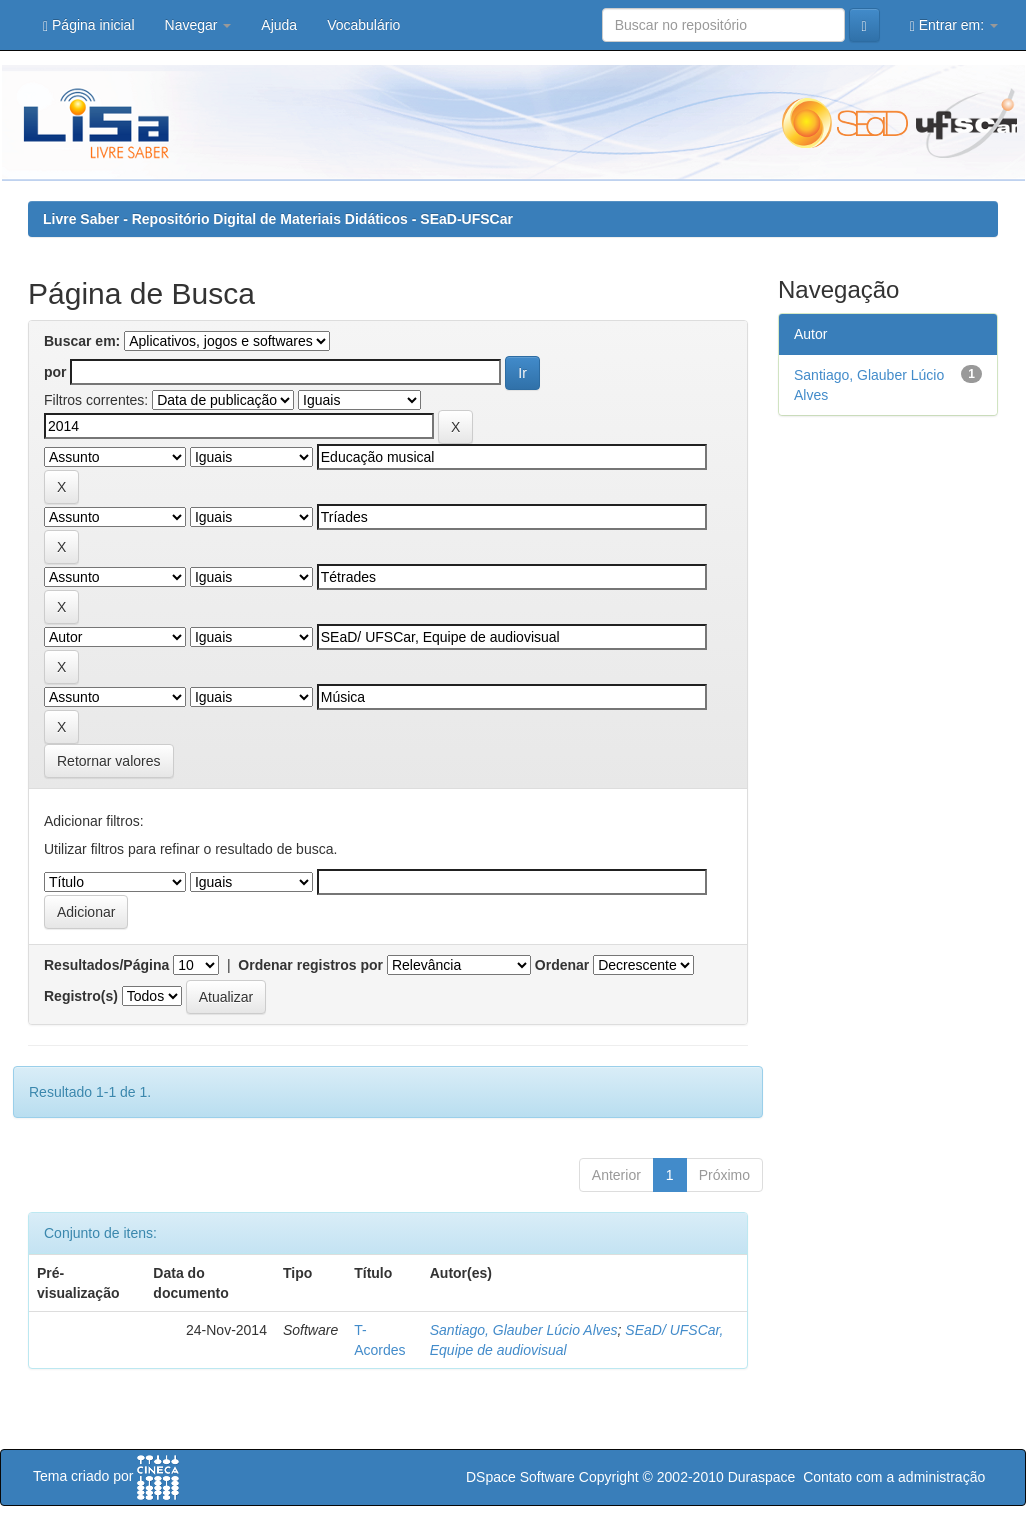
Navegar (198, 25)
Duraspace (762, 1477)
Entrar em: (954, 25)
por (55, 372)
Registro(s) (81, 996)
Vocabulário (363, 25)
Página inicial (89, 25)
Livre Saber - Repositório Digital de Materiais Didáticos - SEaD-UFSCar (278, 219)
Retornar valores (109, 761)
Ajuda (279, 25)
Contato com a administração (894, 1477)
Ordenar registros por (310, 965)
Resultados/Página (106, 965)
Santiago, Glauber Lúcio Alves (524, 1330)
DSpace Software (520, 1477)
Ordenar (562, 965)
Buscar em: (82, 341)
